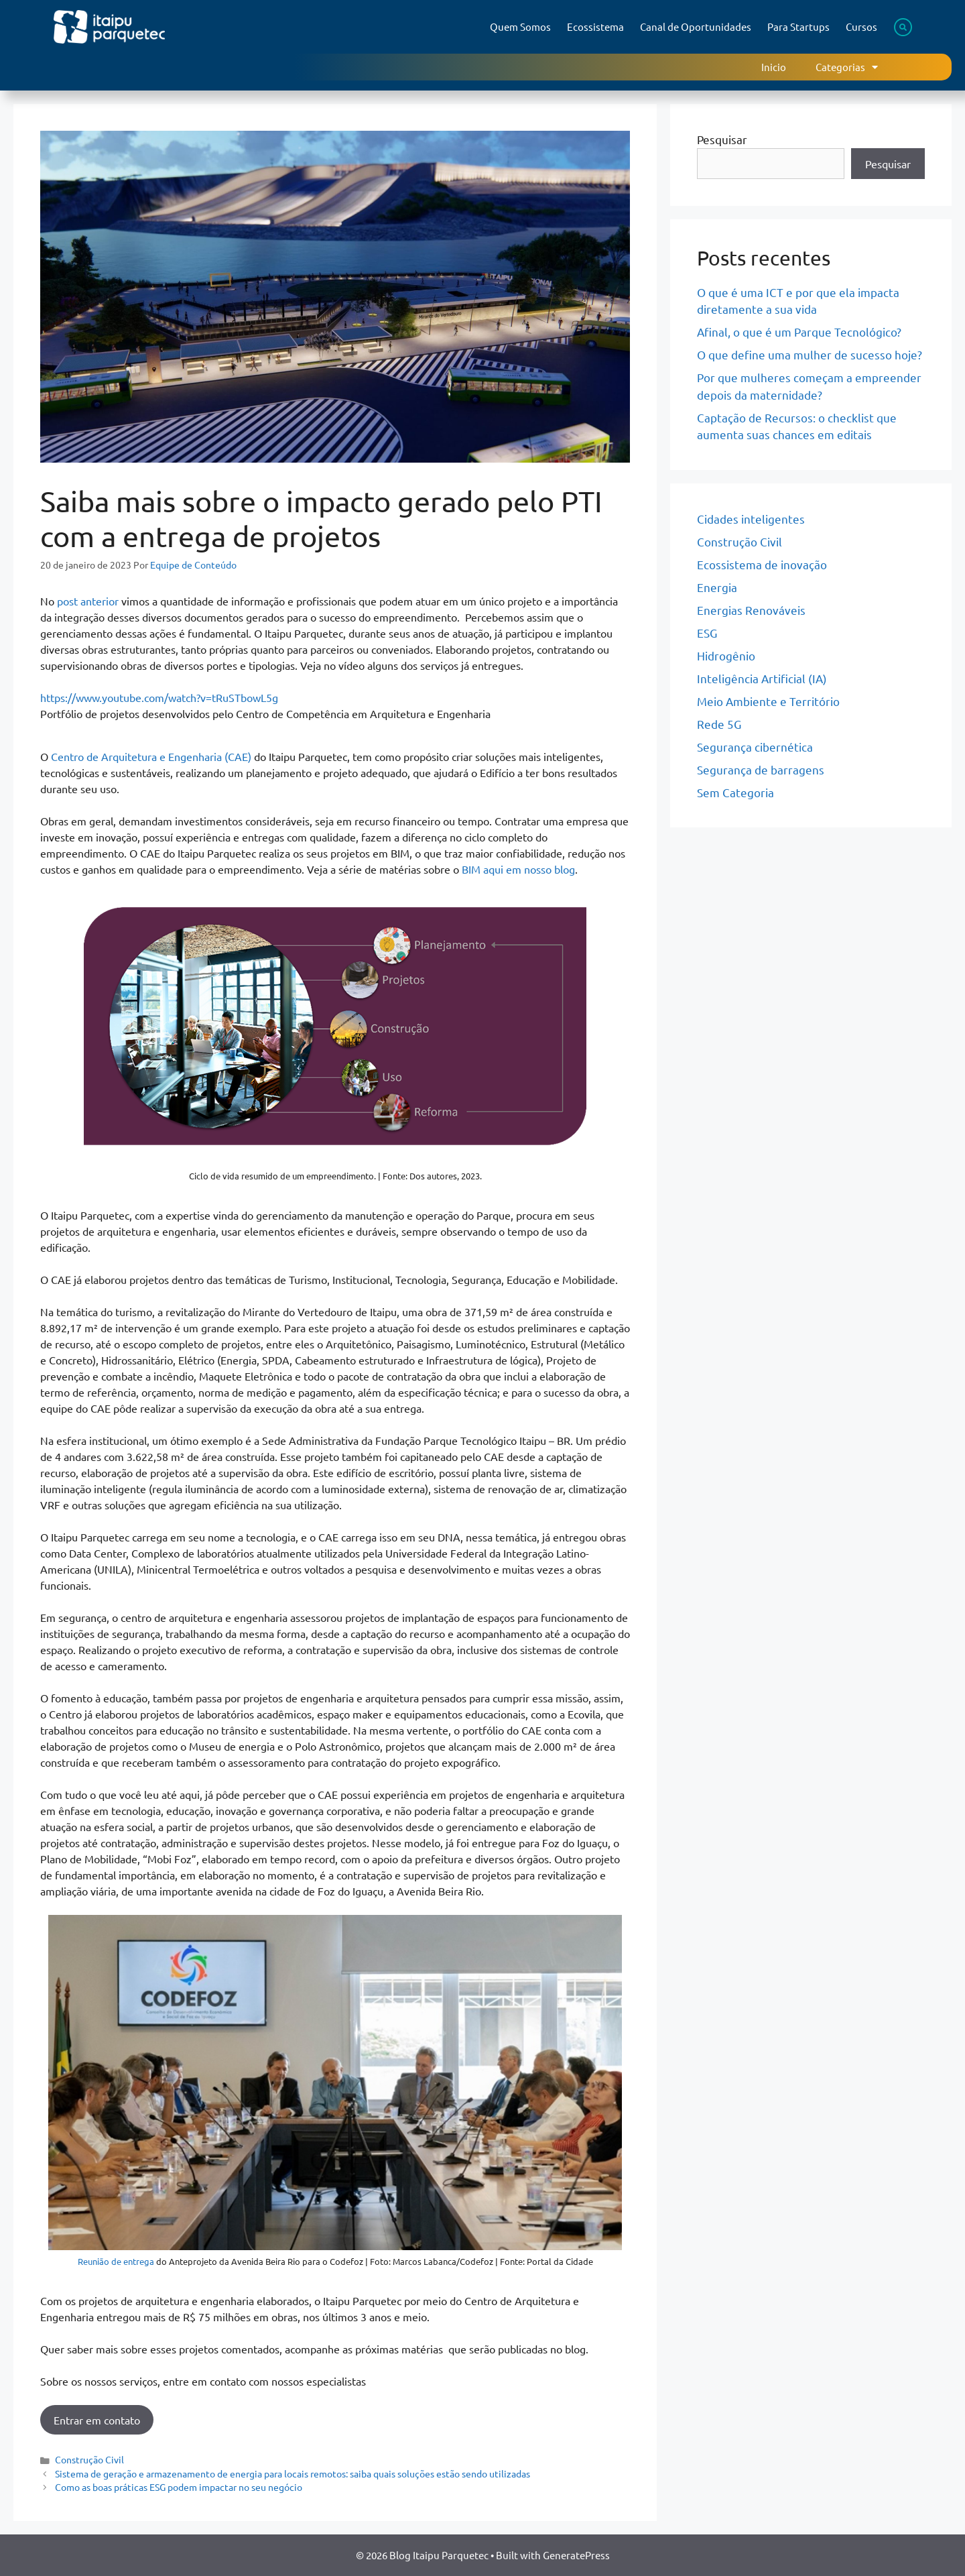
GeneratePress (576, 2555)
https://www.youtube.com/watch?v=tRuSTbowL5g (159, 697)
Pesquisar (722, 139)
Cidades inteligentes (751, 519)
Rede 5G (719, 724)
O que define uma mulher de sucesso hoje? (809, 354)
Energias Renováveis (751, 610)
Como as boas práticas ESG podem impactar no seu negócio (178, 2487)
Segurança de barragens (760, 769)
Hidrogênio (726, 655)
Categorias (847, 67)
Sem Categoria (735, 792)
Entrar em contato (97, 2419)
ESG (707, 633)
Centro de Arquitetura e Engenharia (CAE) (152, 756)
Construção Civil (89, 2459)
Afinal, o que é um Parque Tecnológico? (799, 332)
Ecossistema (595, 26)
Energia (717, 587)
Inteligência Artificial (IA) (762, 678)
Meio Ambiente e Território (768, 701)
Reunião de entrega (116, 2261)
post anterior (88, 600)
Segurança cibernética (755, 747)
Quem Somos (520, 26)
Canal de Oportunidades (695, 26)
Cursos (861, 26)
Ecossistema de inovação (762, 564)
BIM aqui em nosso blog (518, 869)
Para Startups (798, 26)
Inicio (773, 66)
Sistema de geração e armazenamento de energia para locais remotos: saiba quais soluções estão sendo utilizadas (292, 2473)
